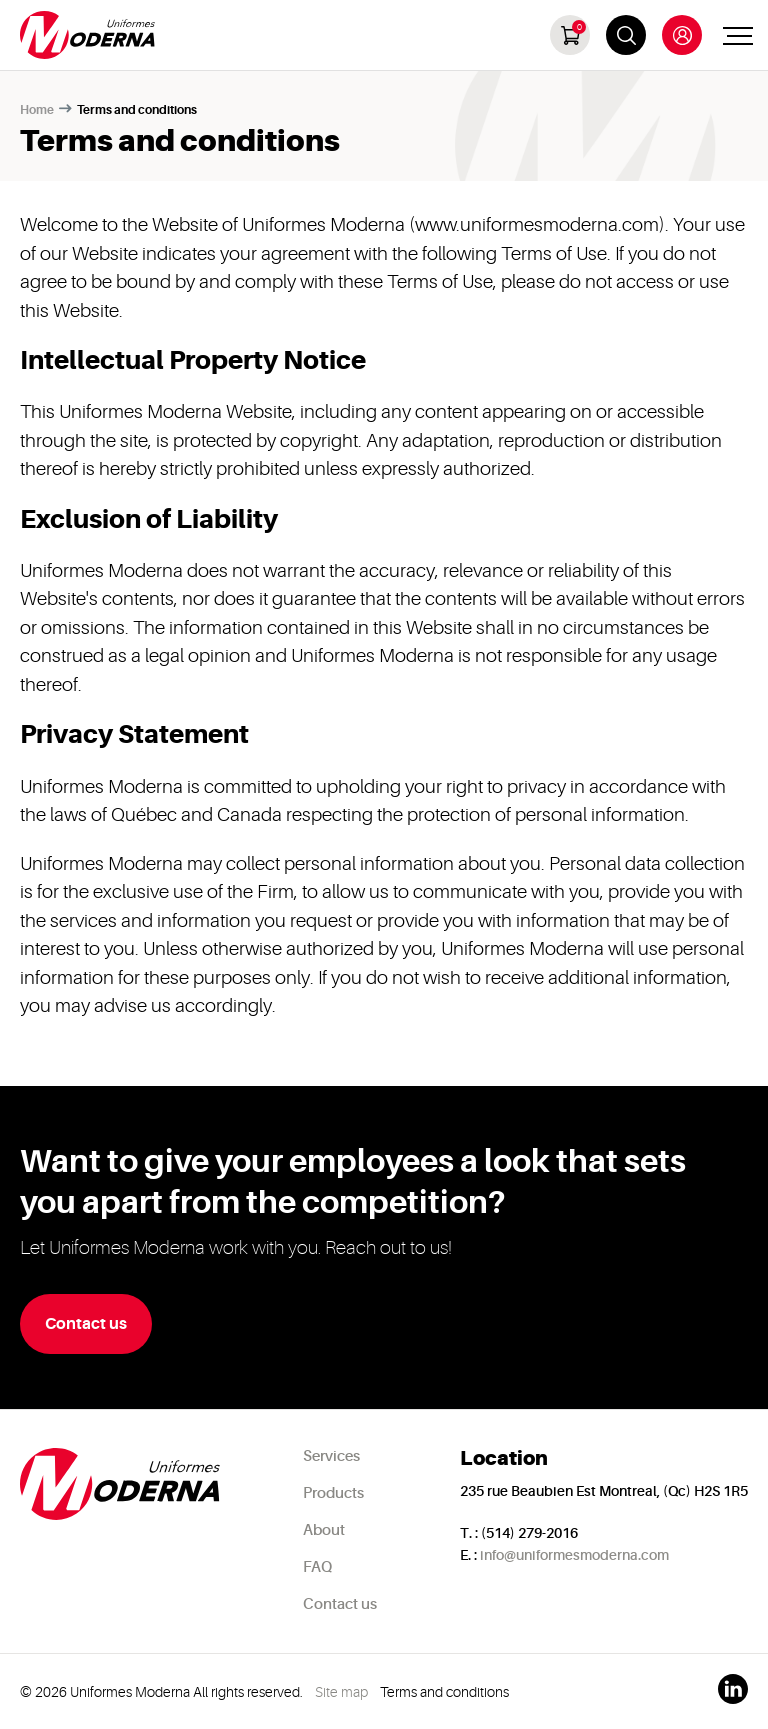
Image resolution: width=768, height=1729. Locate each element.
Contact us (340, 1604)
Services (331, 1456)
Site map (341, 1692)
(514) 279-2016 (529, 1533)
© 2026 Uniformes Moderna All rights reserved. (161, 1692)
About (324, 1530)
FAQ (317, 1567)
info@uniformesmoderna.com (574, 1555)
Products (333, 1493)
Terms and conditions (444, 1692)
